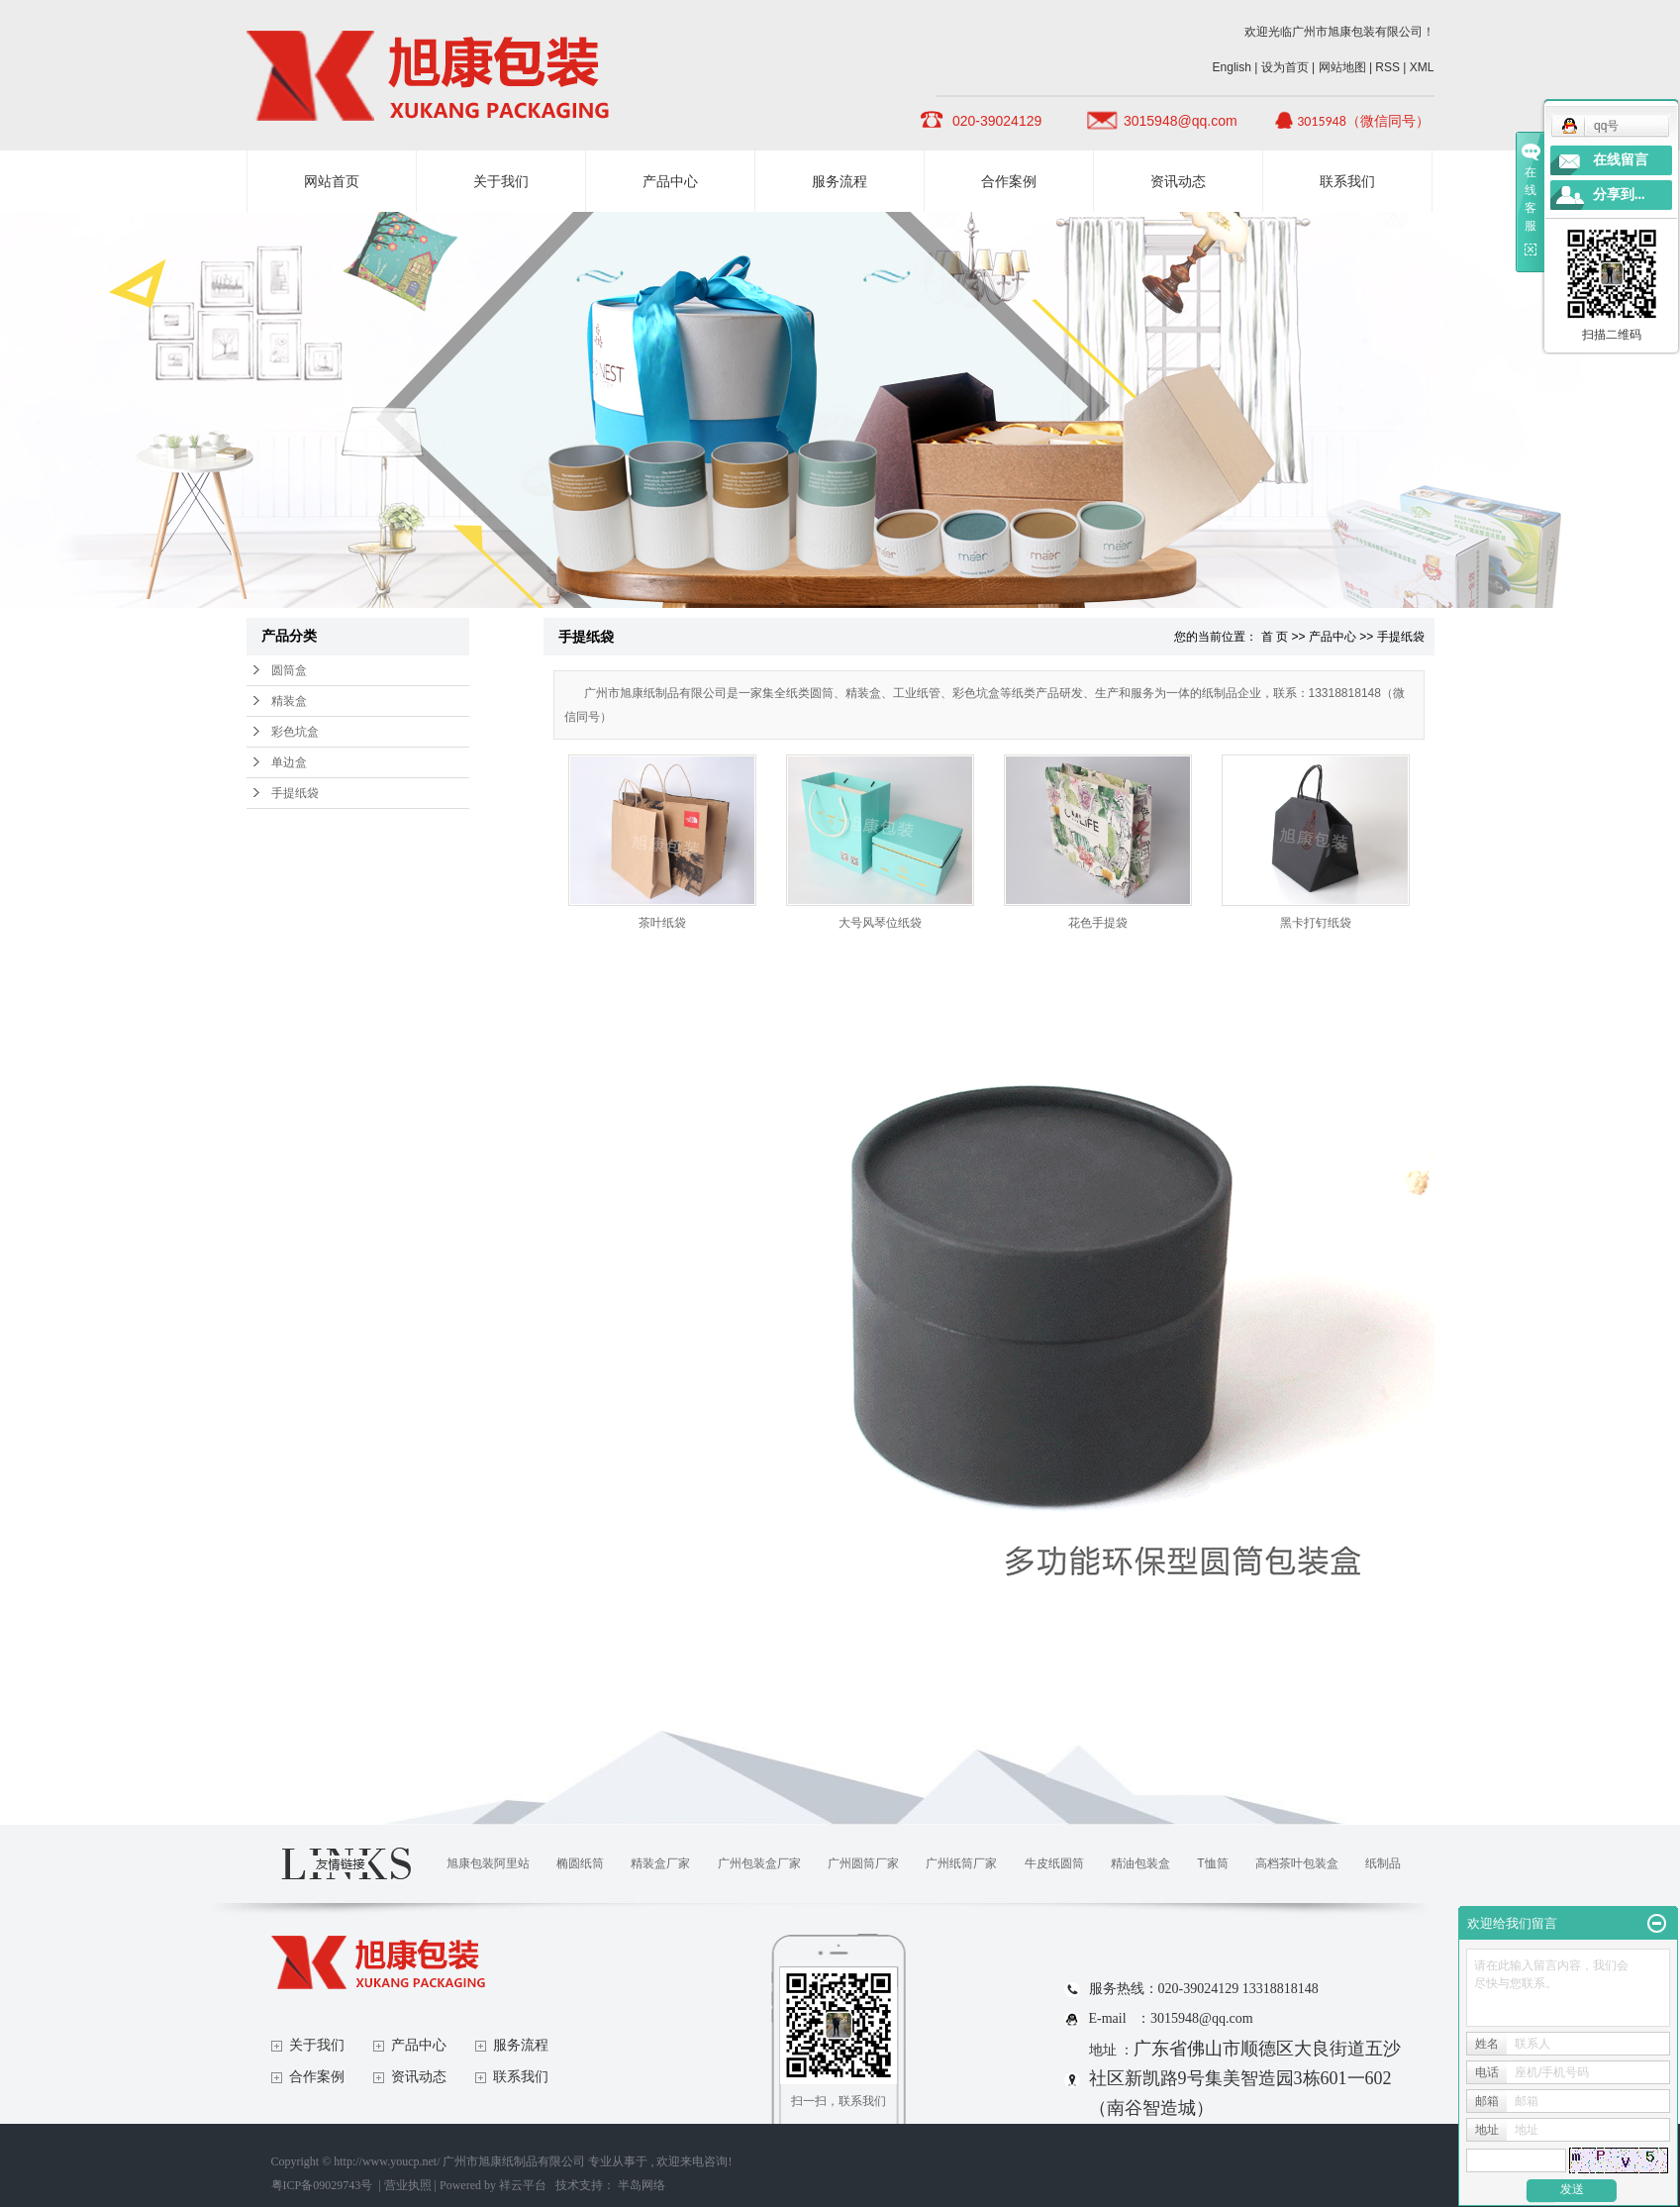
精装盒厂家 (660, 1863)
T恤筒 (1212, 1863)
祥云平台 (522, 2185)
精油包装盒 (1140, 1863)
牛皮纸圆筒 (1054, 1863)
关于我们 (501, 181)
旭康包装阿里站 (488, 1863)
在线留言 (1620, 159)
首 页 (1274, 637)
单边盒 (289, 762)
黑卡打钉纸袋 (1315, 923)
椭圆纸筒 (580, 1863)
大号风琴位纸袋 (880, 923)
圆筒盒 (289, 670)
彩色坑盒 (295, 732)
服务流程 (839, 181)
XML (1422, 67)
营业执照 (408, 2185)
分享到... (1619, 194)
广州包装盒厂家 (759, 1863)
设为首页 (1285, 67)
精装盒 (289, 701)
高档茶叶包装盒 (1296, 1863)
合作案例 (1009, 181)
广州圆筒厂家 (863, 1863)
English (1232, 67)
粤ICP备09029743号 (322, 2185)
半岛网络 (641, 2185)
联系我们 (1347, 181)
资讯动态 (1178, 181)
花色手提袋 (1098, 923)
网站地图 (1344, 67)
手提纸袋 (295, 793)
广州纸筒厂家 (961, 1863)
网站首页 (331, 181)
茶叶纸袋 (662, 923)
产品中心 (670, 181)
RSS (1387, 67)
